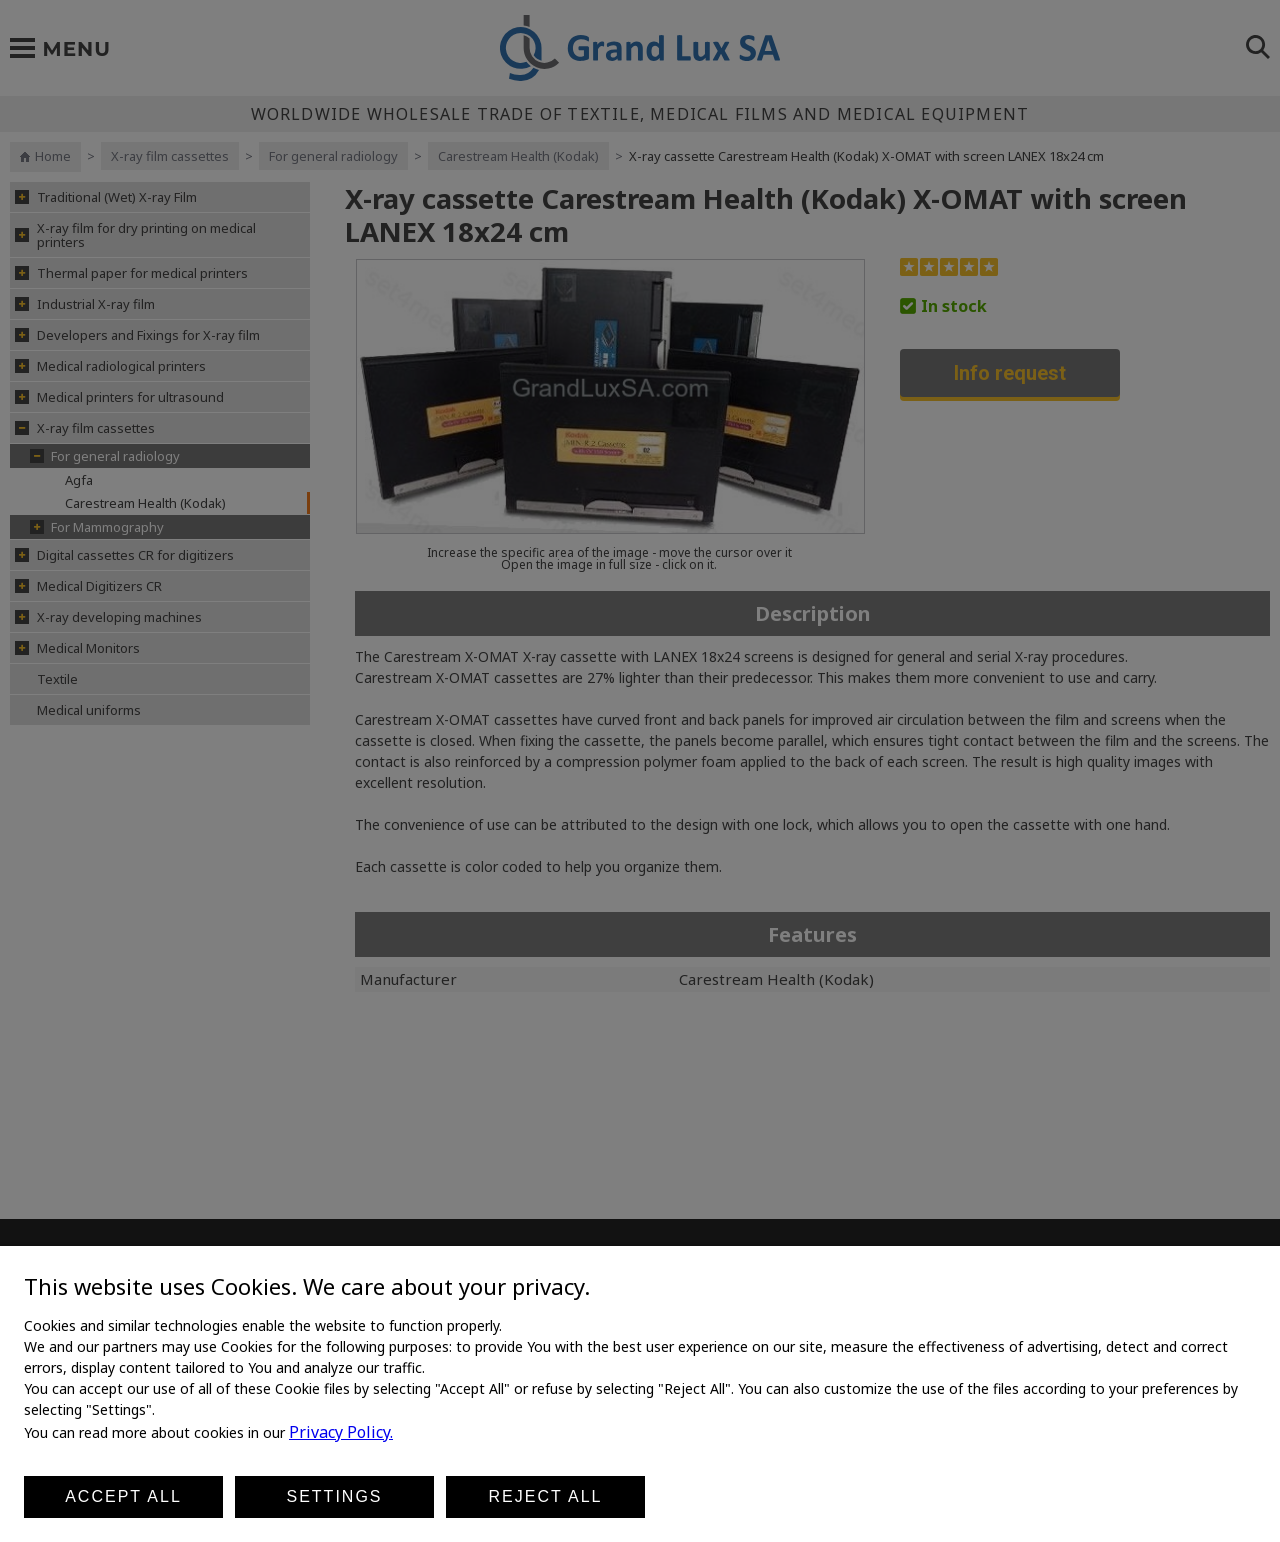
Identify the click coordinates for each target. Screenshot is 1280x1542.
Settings (334, 1496)
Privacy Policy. (341, 1432)
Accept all (123, 1496)
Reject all (546, 1496)
